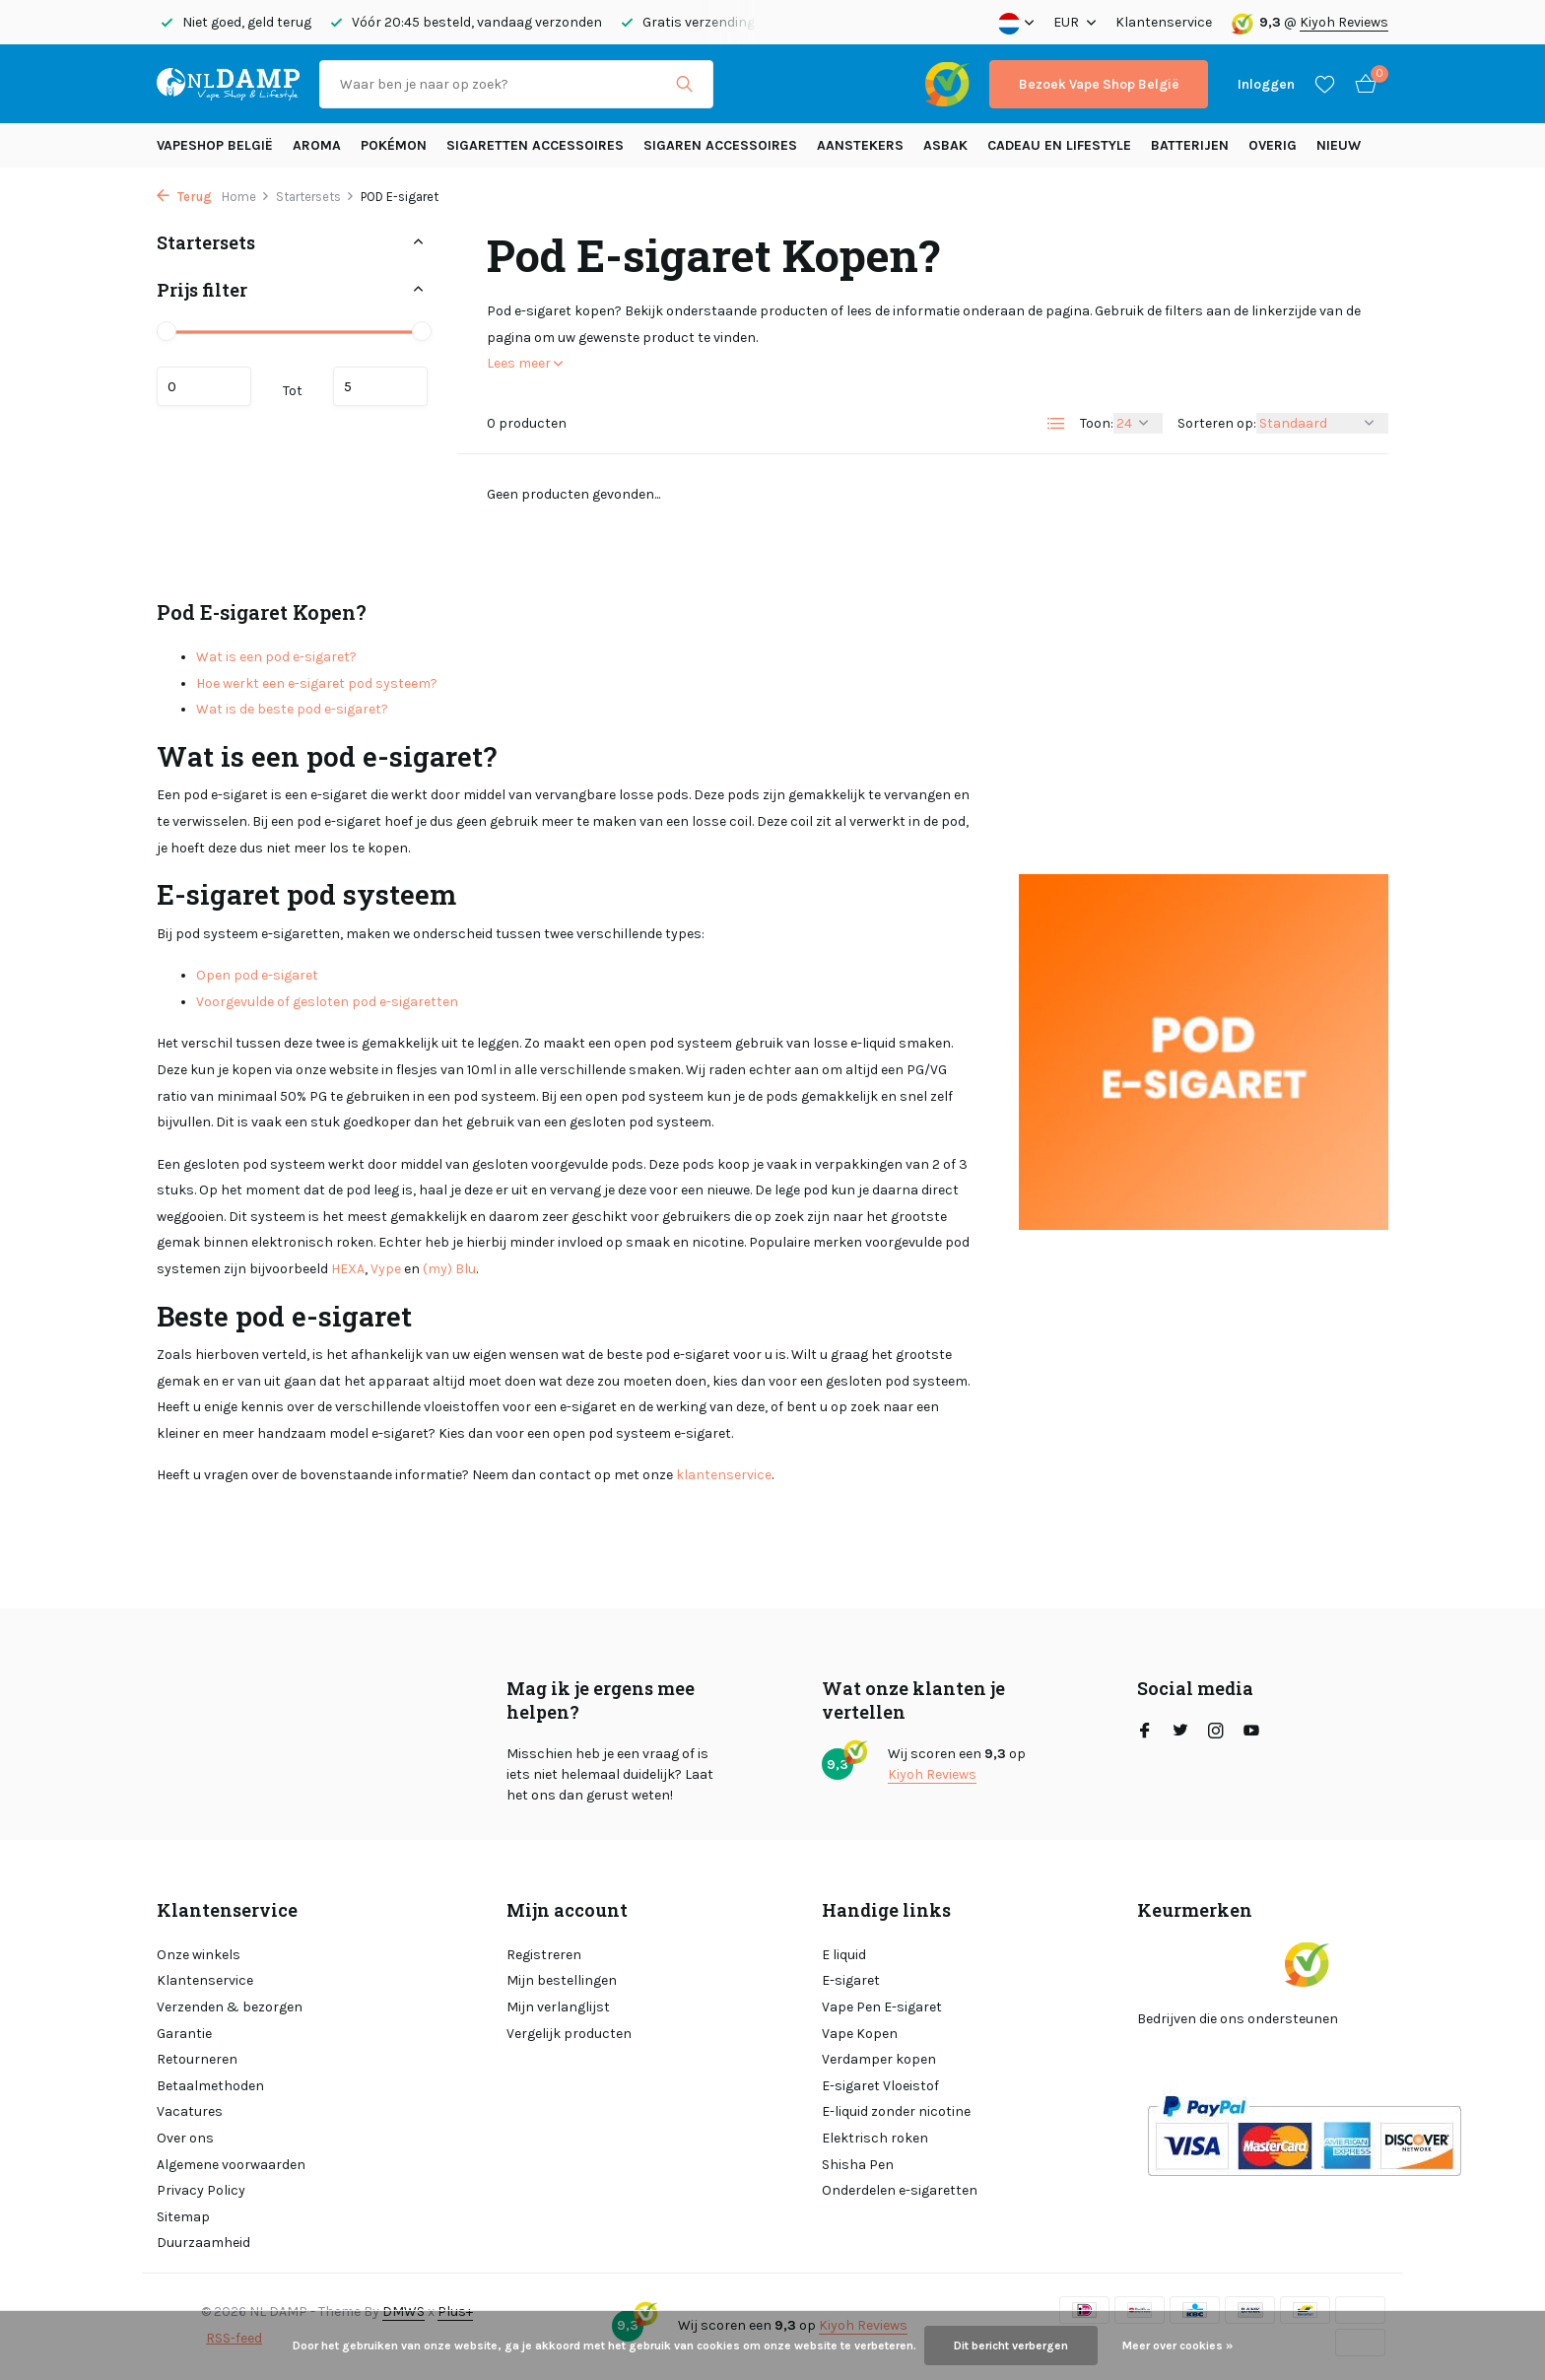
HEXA (348, 1268)
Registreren (543, 1954)
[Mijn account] (1266, 84)
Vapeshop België (215, 145)
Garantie (184, 2033)
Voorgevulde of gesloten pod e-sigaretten (327, 1001)
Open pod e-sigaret (257, 975)
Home (246, 196)
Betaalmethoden (210, 2085)
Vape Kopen (860, 2033)
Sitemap (183, 2217)
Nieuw (1338, 145)
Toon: (1096, 423)
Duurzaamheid (203, 2242)
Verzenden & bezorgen (229, 2007)
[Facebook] (1145, 1732)
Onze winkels (198, 1954)
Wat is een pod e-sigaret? (276, 656)
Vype (385, 1268)
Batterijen (1190, 145)
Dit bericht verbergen (1011, 2345)
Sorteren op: (1216, 423)
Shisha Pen (858, 2164)
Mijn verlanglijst (558, 2007)
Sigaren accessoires (720, 145)
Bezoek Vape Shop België (1098, 84)
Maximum (380, 386)
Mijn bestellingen (561, 1980)
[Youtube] (1251, 1732)
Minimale (204, 386)
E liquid (844, 1954)
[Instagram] (1216, 1732)
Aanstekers (860, 145)
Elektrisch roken (875, 2138)
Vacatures (190, 2111)
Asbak (945, 145)
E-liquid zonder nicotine (896, 2111)
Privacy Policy (201, 2190)
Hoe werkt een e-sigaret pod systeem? (316, 683)
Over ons (185, 2138)
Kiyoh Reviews (1344, 22)
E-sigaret (851, 1980)
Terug (184, 196)
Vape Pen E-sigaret (882, 2007)
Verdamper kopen (879, 2059)
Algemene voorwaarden (231, 2164)
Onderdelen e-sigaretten (899, 2190)
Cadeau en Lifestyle (1059, 145)
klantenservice (724, 1474)
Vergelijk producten (569, 2033)
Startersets (315, 196)
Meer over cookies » (1177, 2345)
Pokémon (394, 145)
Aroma (317, 145)
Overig (1272, 145)
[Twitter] (1180, 1732)
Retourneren (197, 2059)
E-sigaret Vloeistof (880, 2085)
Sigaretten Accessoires (535, 145)
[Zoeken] (516, 84)
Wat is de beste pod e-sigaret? (292, 709)
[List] (1056, 424)
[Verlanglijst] (1324, 84)
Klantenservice (1163, 22)
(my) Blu (449, 1268)
